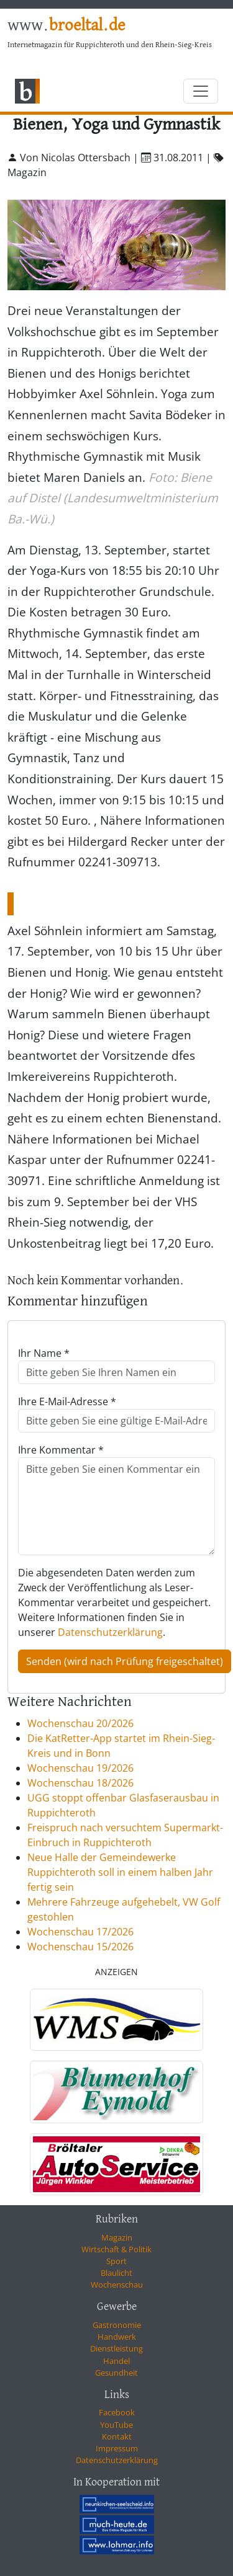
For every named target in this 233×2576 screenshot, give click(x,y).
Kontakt (117, 2436)
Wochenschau (117, 2284)
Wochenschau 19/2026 (80, 1768)
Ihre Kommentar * (61, 1450)
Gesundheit (116, 2372)
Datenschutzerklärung (110, 1632)
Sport (116, 2261)
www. (66, 25)
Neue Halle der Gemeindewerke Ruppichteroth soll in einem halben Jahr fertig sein (120, 1872)
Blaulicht (116, 2272)
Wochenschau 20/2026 (80, 1723)
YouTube (116, 2424)
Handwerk (117, 2336)
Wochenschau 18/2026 (80, 1783)
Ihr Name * (44, 1353)
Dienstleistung (116, 2348)
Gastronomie (117, 2324)
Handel (116, 2360)
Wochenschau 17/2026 (80, 1932)
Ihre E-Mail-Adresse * (67, 1401)
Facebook (117, 2412)
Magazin (116, 2237)
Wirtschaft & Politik (116, 2249)
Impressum (117, 2448)
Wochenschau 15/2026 (80, 1946)
